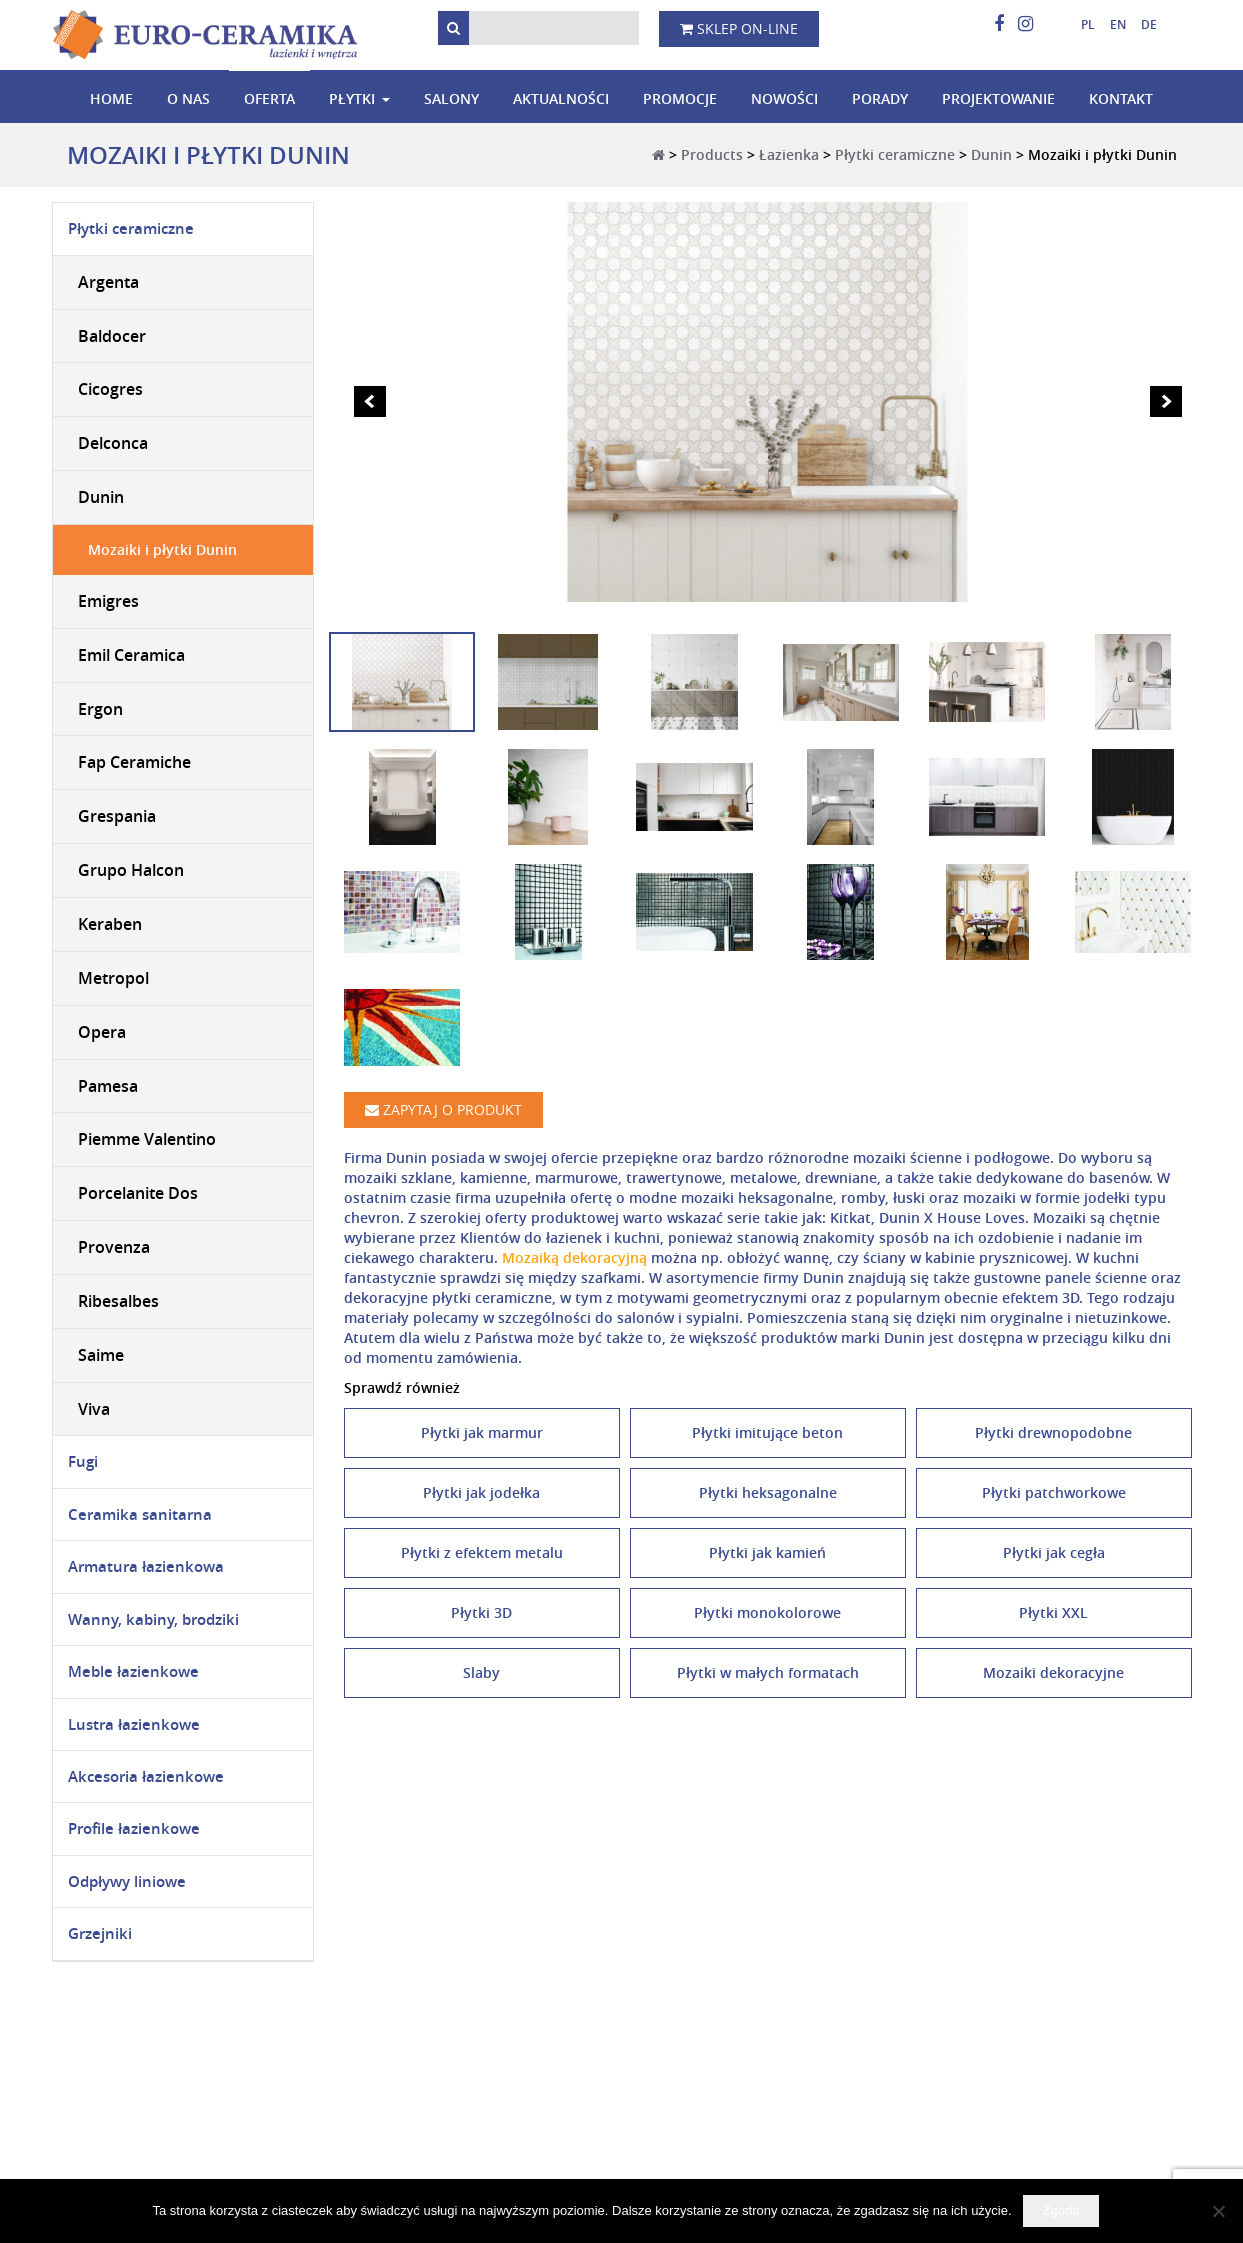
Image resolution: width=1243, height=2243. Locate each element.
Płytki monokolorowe (767, 1612)
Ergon (100, 709)
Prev (370, 402)
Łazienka (789, 154)
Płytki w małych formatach (768, 1672)
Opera (102, 1032)
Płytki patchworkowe (1054, 1492)
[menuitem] (1080, 25)
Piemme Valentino (147, 1139)
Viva (94, 1409)
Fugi (83, 1461)
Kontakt (1121, 98)
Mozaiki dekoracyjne (1053, 1672)
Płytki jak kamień (767, 1552)
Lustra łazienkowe (134, 1724)
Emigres (108, 601)
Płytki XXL (1053, 1612)
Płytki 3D (481, 1612)
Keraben (110, 924)
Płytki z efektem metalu (482, 1552)
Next (1166, 402)
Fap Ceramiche (134, 762)
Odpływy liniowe (127, 1881)
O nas (188, 98)
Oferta (269, 98)
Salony (451, 98)
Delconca (113, 443)
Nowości (784, 98)
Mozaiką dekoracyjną (574, 1257)
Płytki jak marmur (482, 1432)
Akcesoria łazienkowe (146, 1776)
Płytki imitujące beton (767, 1432)
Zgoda (1061, 2210)
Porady (880, 98)
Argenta (108, 282)
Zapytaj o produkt (443, 1109)
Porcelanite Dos (138, 1193)
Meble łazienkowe (133, 1671)
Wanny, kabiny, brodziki (153, 1619)
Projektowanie (998, 98)
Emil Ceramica (131, 655)
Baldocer (112, 336)
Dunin (991, 154)
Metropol (113, 978)
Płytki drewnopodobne (1053, 1432)
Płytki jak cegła (1054, 1552)
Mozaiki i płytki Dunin (162, 549)
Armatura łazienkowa (146, 1566)
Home (111, 98)
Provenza (114, 1247)
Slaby (481, 1672)
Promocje (680, 98)
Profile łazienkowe (134, 1828)
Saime (101, 1355)
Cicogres (110, 389)
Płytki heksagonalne (768, 1492)
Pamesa (108, 1086)
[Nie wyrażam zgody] (1218, 2211)
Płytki (352, 98)
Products (712, 154)
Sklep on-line (739, 28)
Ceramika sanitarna (140, 1514)
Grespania (117, 816)
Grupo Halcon (131, 870)
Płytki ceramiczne (895, 154)
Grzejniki (100, 1933)
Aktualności (561, 98)
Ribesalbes (118, 1301)
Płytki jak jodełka (481, 1492)
